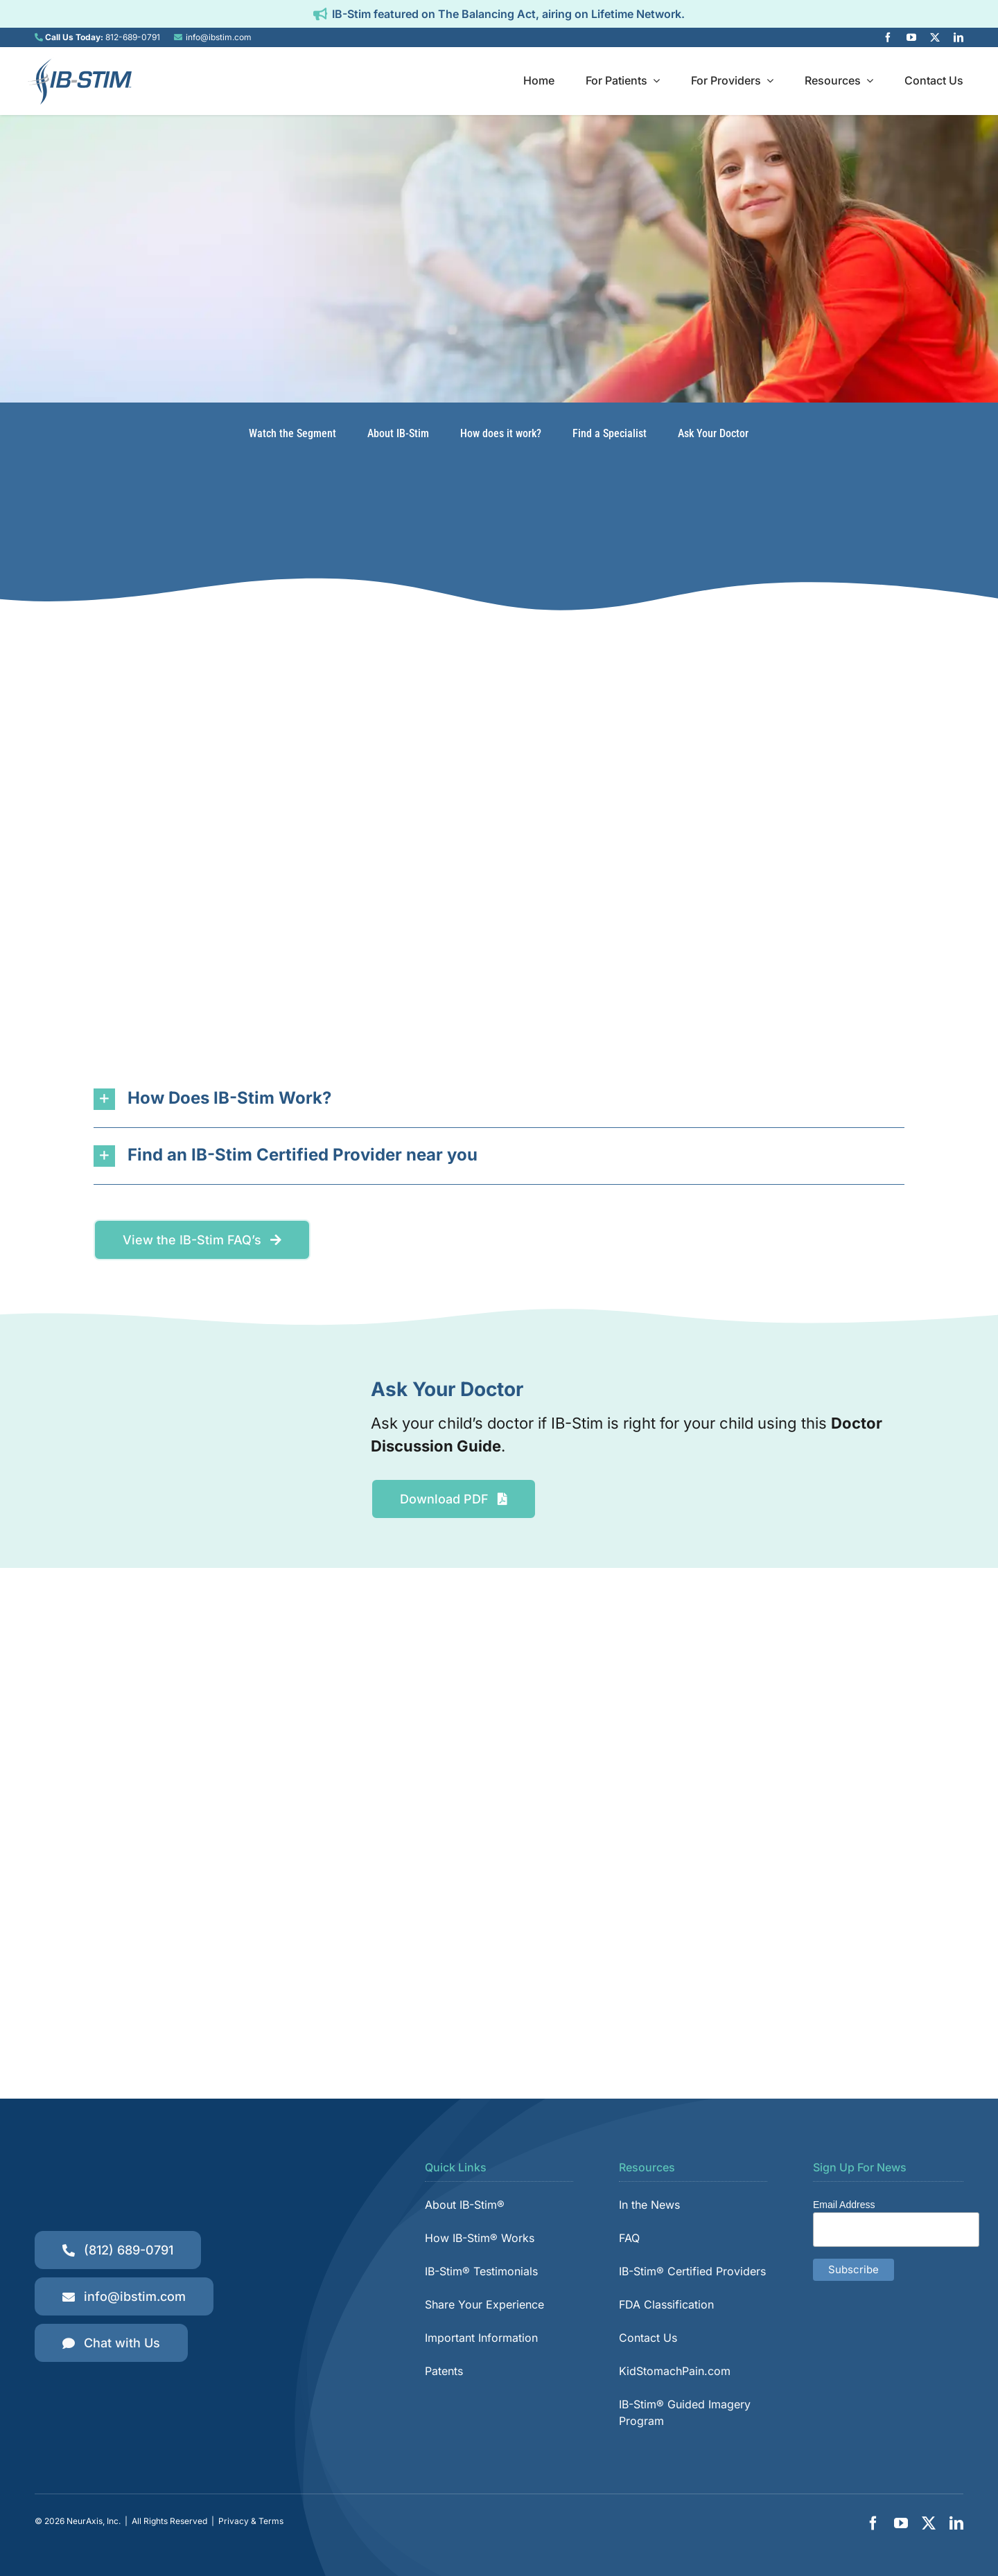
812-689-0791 (132, 37)
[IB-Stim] (80, 63)
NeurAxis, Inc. (94, 2521)
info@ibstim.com (219, 37)
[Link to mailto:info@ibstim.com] (178, 37)
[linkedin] (958, 37)
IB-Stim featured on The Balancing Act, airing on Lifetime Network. (508, 14)
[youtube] (911, 37)
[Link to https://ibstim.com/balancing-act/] (320, 14)
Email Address (844, 2204)
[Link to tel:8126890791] (39, 37)
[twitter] (935, 37)
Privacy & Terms (250, 2521)
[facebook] (888, 37)
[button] (499, 1099)
